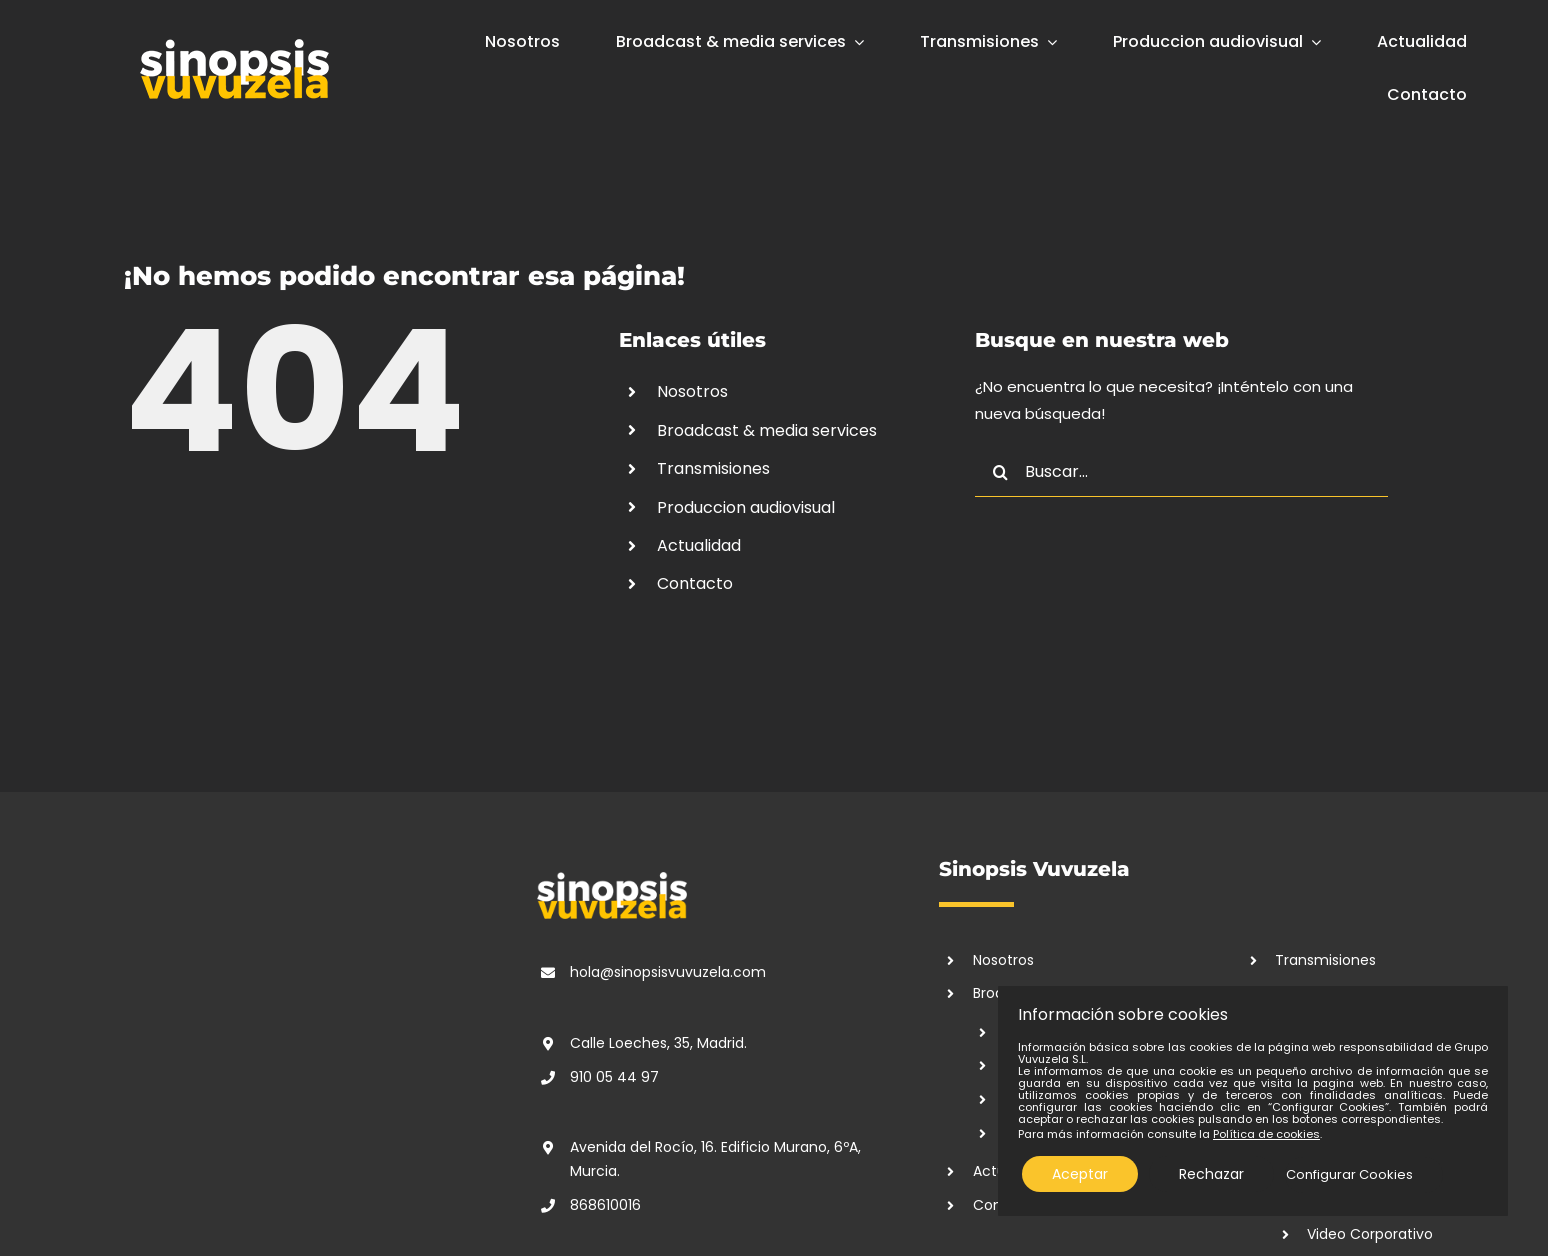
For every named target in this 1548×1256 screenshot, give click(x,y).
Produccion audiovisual (746, 507)
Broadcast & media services (767, 430)
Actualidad (699, 545)
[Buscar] (1000, 472)
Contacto (695, 583)
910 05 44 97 (614, 1077)
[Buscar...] (1181, 472)
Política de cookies (1266, 1134)
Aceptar (1080, 1174)
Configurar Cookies (1349, 1174)
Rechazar (1211, 1174)
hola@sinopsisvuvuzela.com (668, 972)
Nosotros (692, 391)
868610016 (605, 1205)
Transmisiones (713, 468)
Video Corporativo (1370, 1234)
